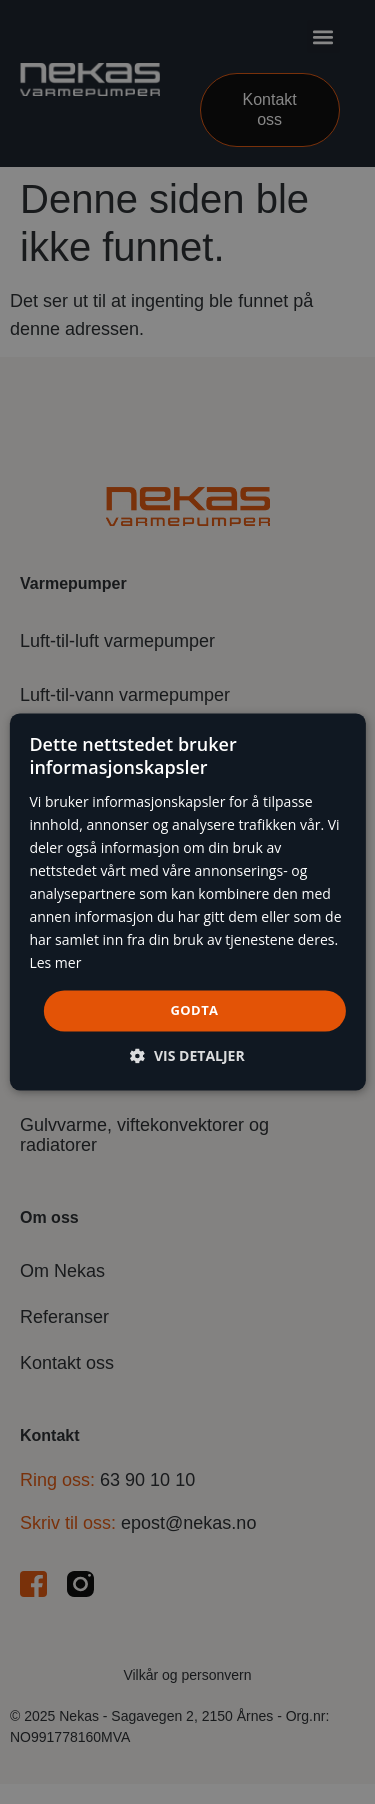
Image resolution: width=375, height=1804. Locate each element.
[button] (187, 1056)
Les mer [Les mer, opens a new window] (55, 963)
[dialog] (187, 901)
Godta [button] (195, 1010)
